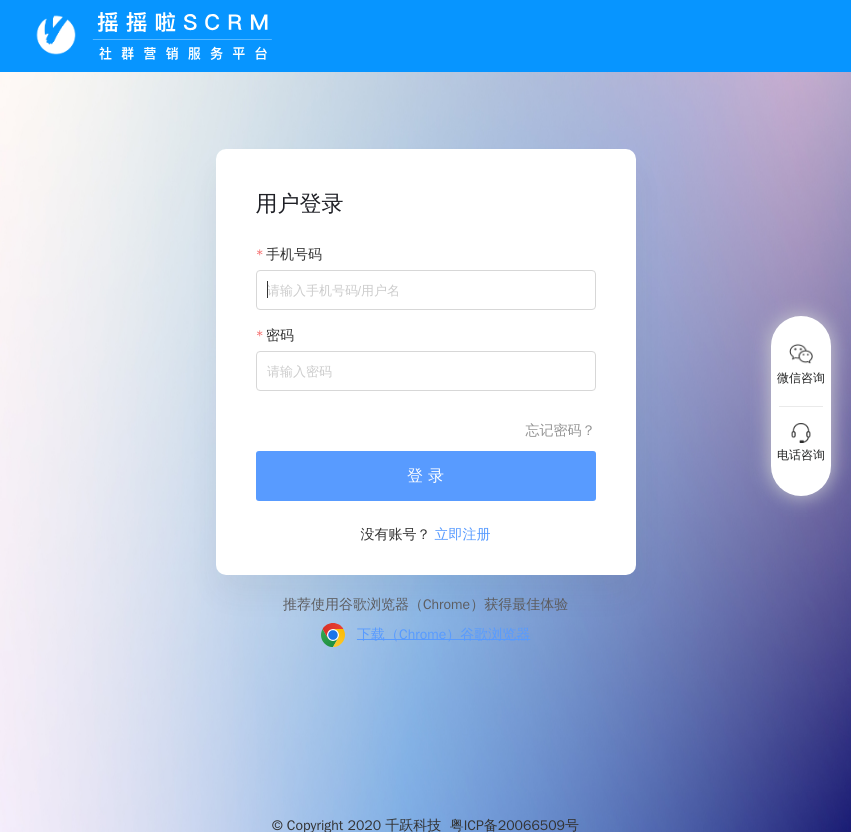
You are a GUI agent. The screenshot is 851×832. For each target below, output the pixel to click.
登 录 (425, 476)
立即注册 (463, 534)
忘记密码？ (561, 430)
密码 (280, 335)
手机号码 (294, 254)
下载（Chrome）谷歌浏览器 (443, 633)
